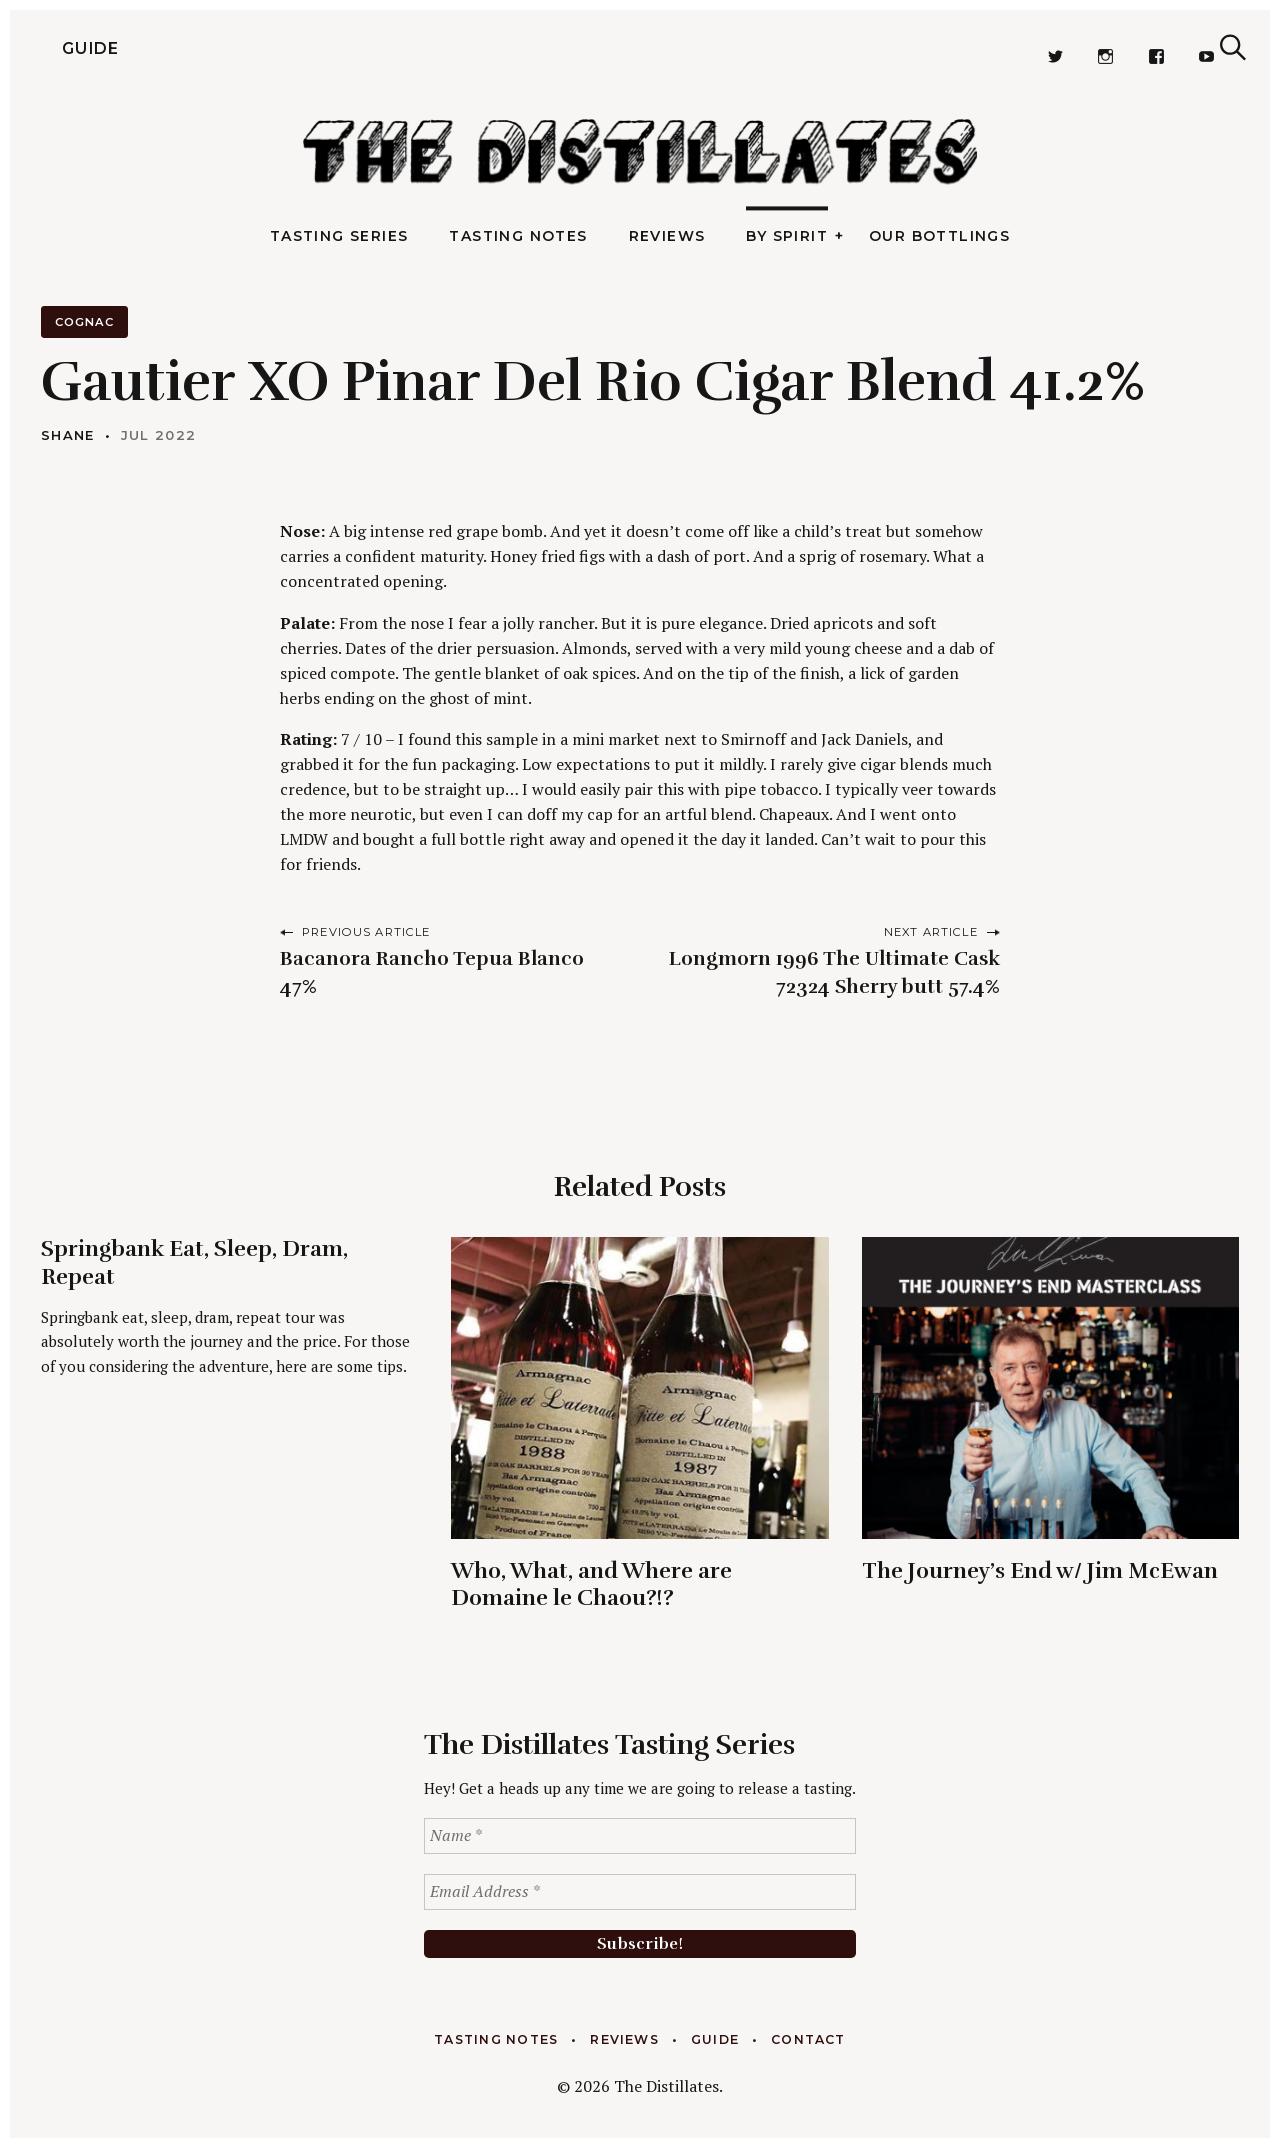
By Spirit (787, 236)
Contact (808, 2039)
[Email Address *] (640, 1892)
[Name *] (640, 1836)
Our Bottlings (939, 236)
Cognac (84, 322)
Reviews (667, 236)
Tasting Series (339, 236)
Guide (60, 48)
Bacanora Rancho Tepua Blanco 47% (432, 972)
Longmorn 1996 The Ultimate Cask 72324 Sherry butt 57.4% (834, 972)
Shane (68, 435)
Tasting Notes (518, 236)
